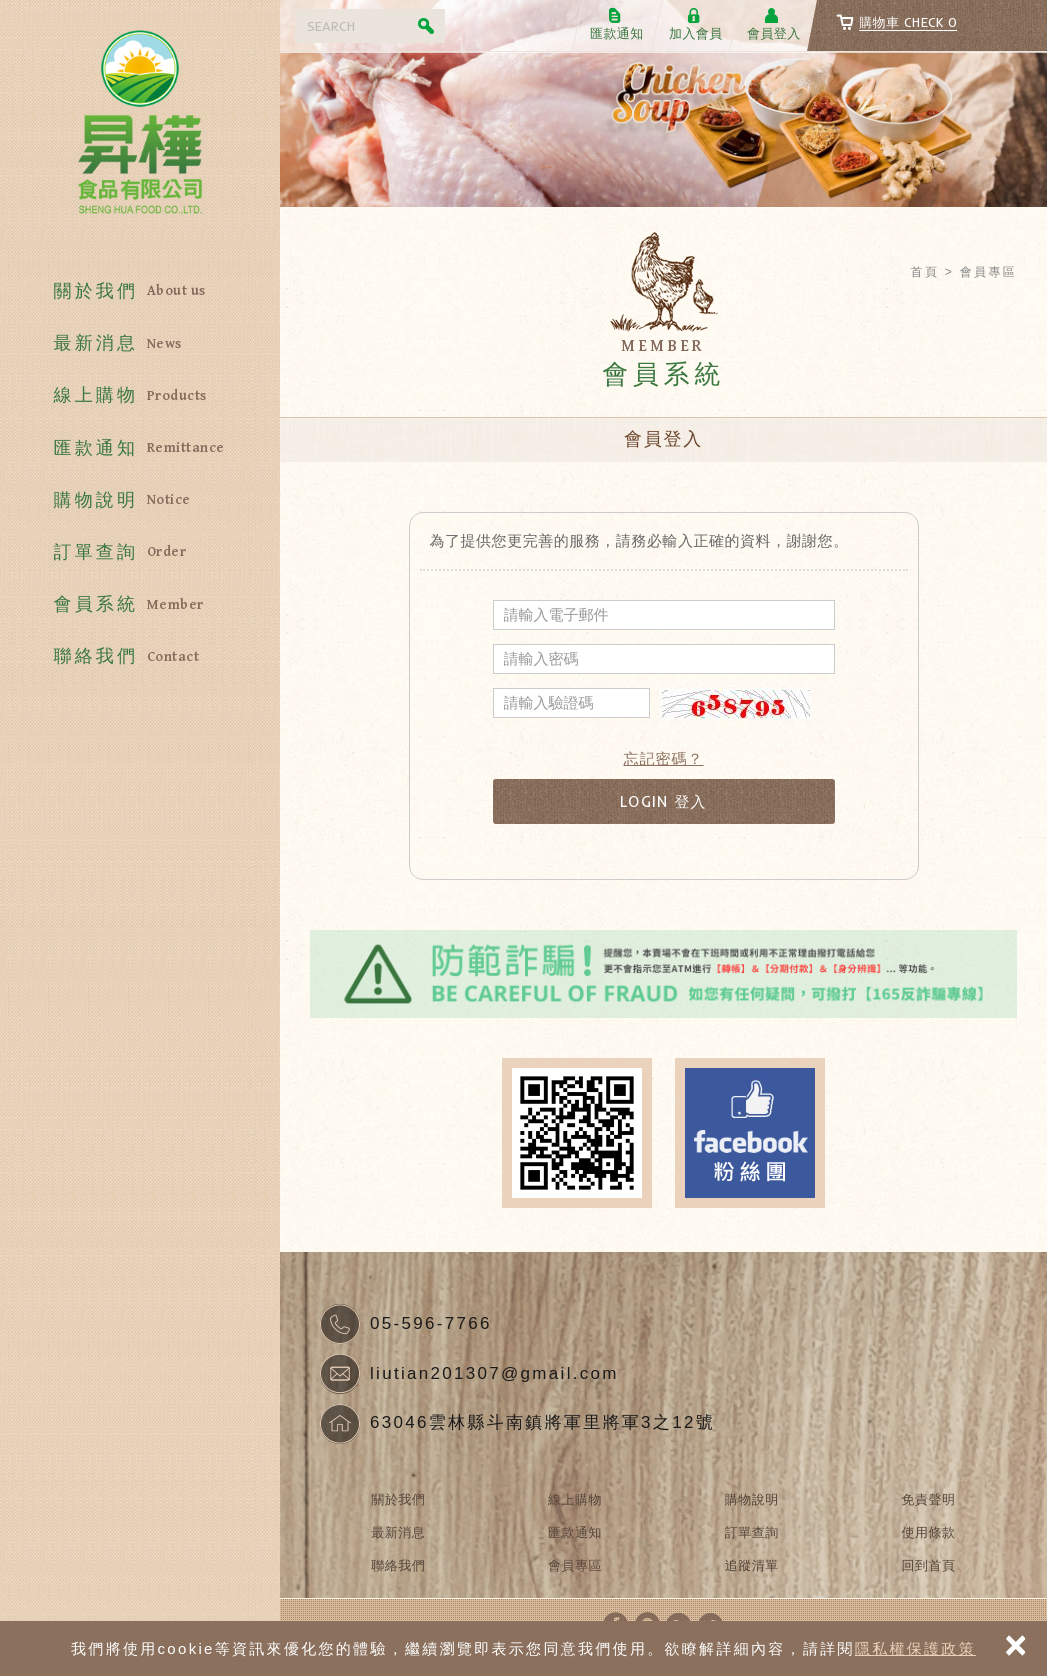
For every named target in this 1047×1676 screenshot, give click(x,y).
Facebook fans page (750, 1133)
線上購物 (139, 395)
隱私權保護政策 (915, 1648)
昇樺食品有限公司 (140, 130)
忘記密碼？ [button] (664, 758)
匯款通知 (139, 448)
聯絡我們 (139, 656)
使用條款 (929, 1532)
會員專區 (575, 1565)
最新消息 (139, 343)
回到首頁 (929, 1565)
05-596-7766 (431, 1323)
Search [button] (428, 26)
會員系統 (139, 604)
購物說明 (139, 500)
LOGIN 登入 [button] (663, 801)
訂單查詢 (139, 552)
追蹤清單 (752, 1565)
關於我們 (139, 291)
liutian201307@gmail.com (494, 1373)
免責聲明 (929, 1499)
